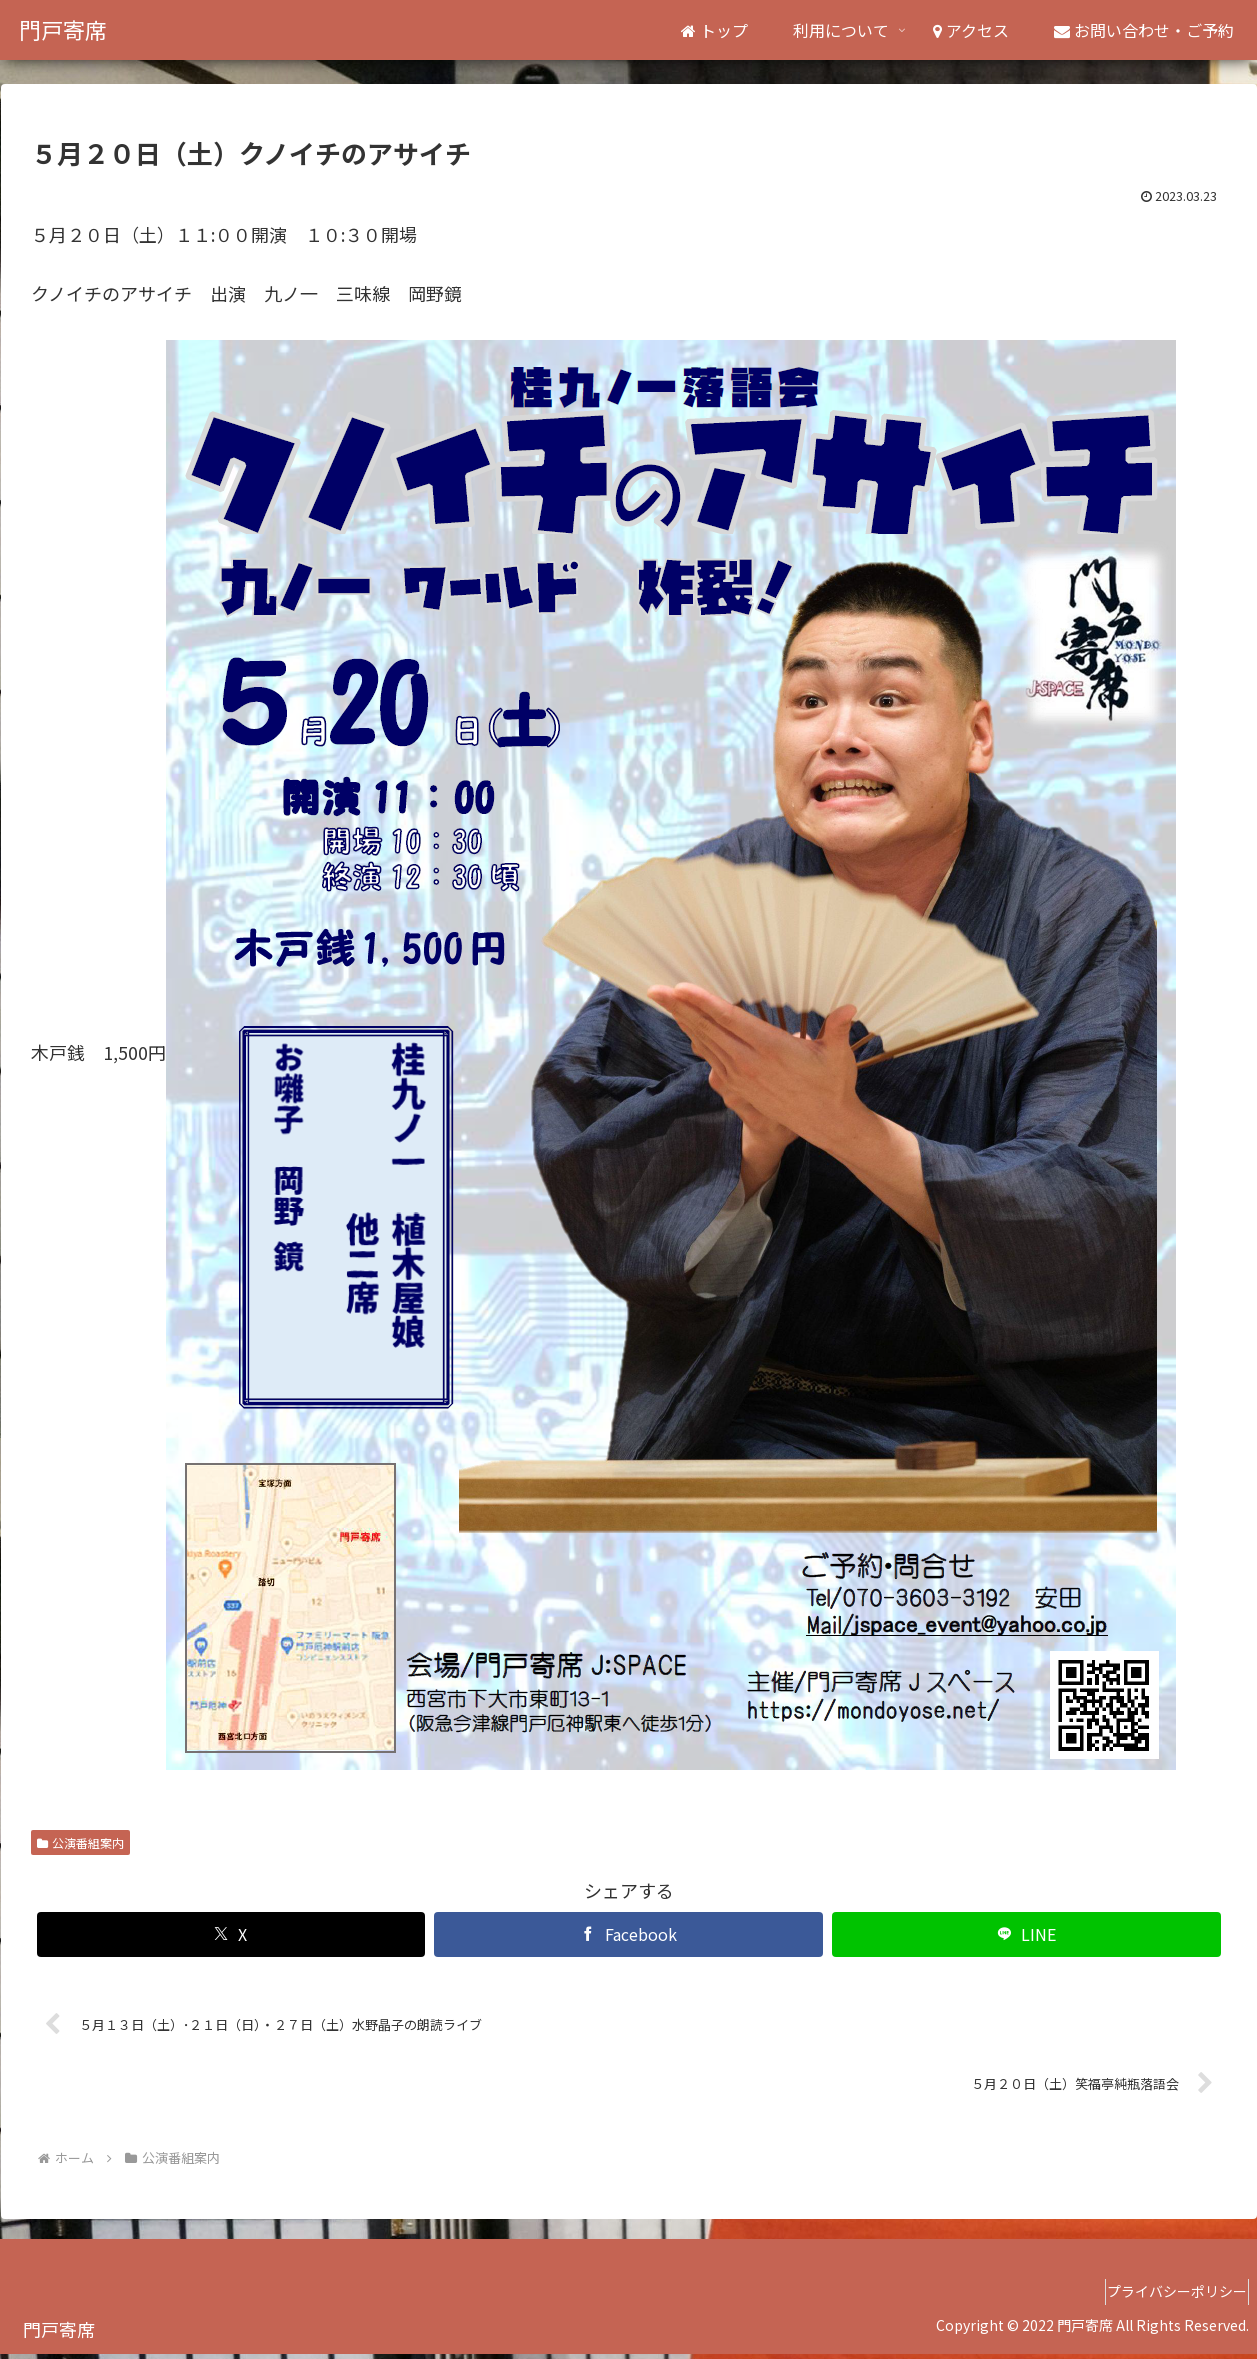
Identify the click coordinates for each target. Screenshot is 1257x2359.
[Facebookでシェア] (628, 1934)
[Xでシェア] (231, 1934)
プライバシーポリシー (1168, 2297)
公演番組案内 (81, 1842)
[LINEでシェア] (1026, 1934)
